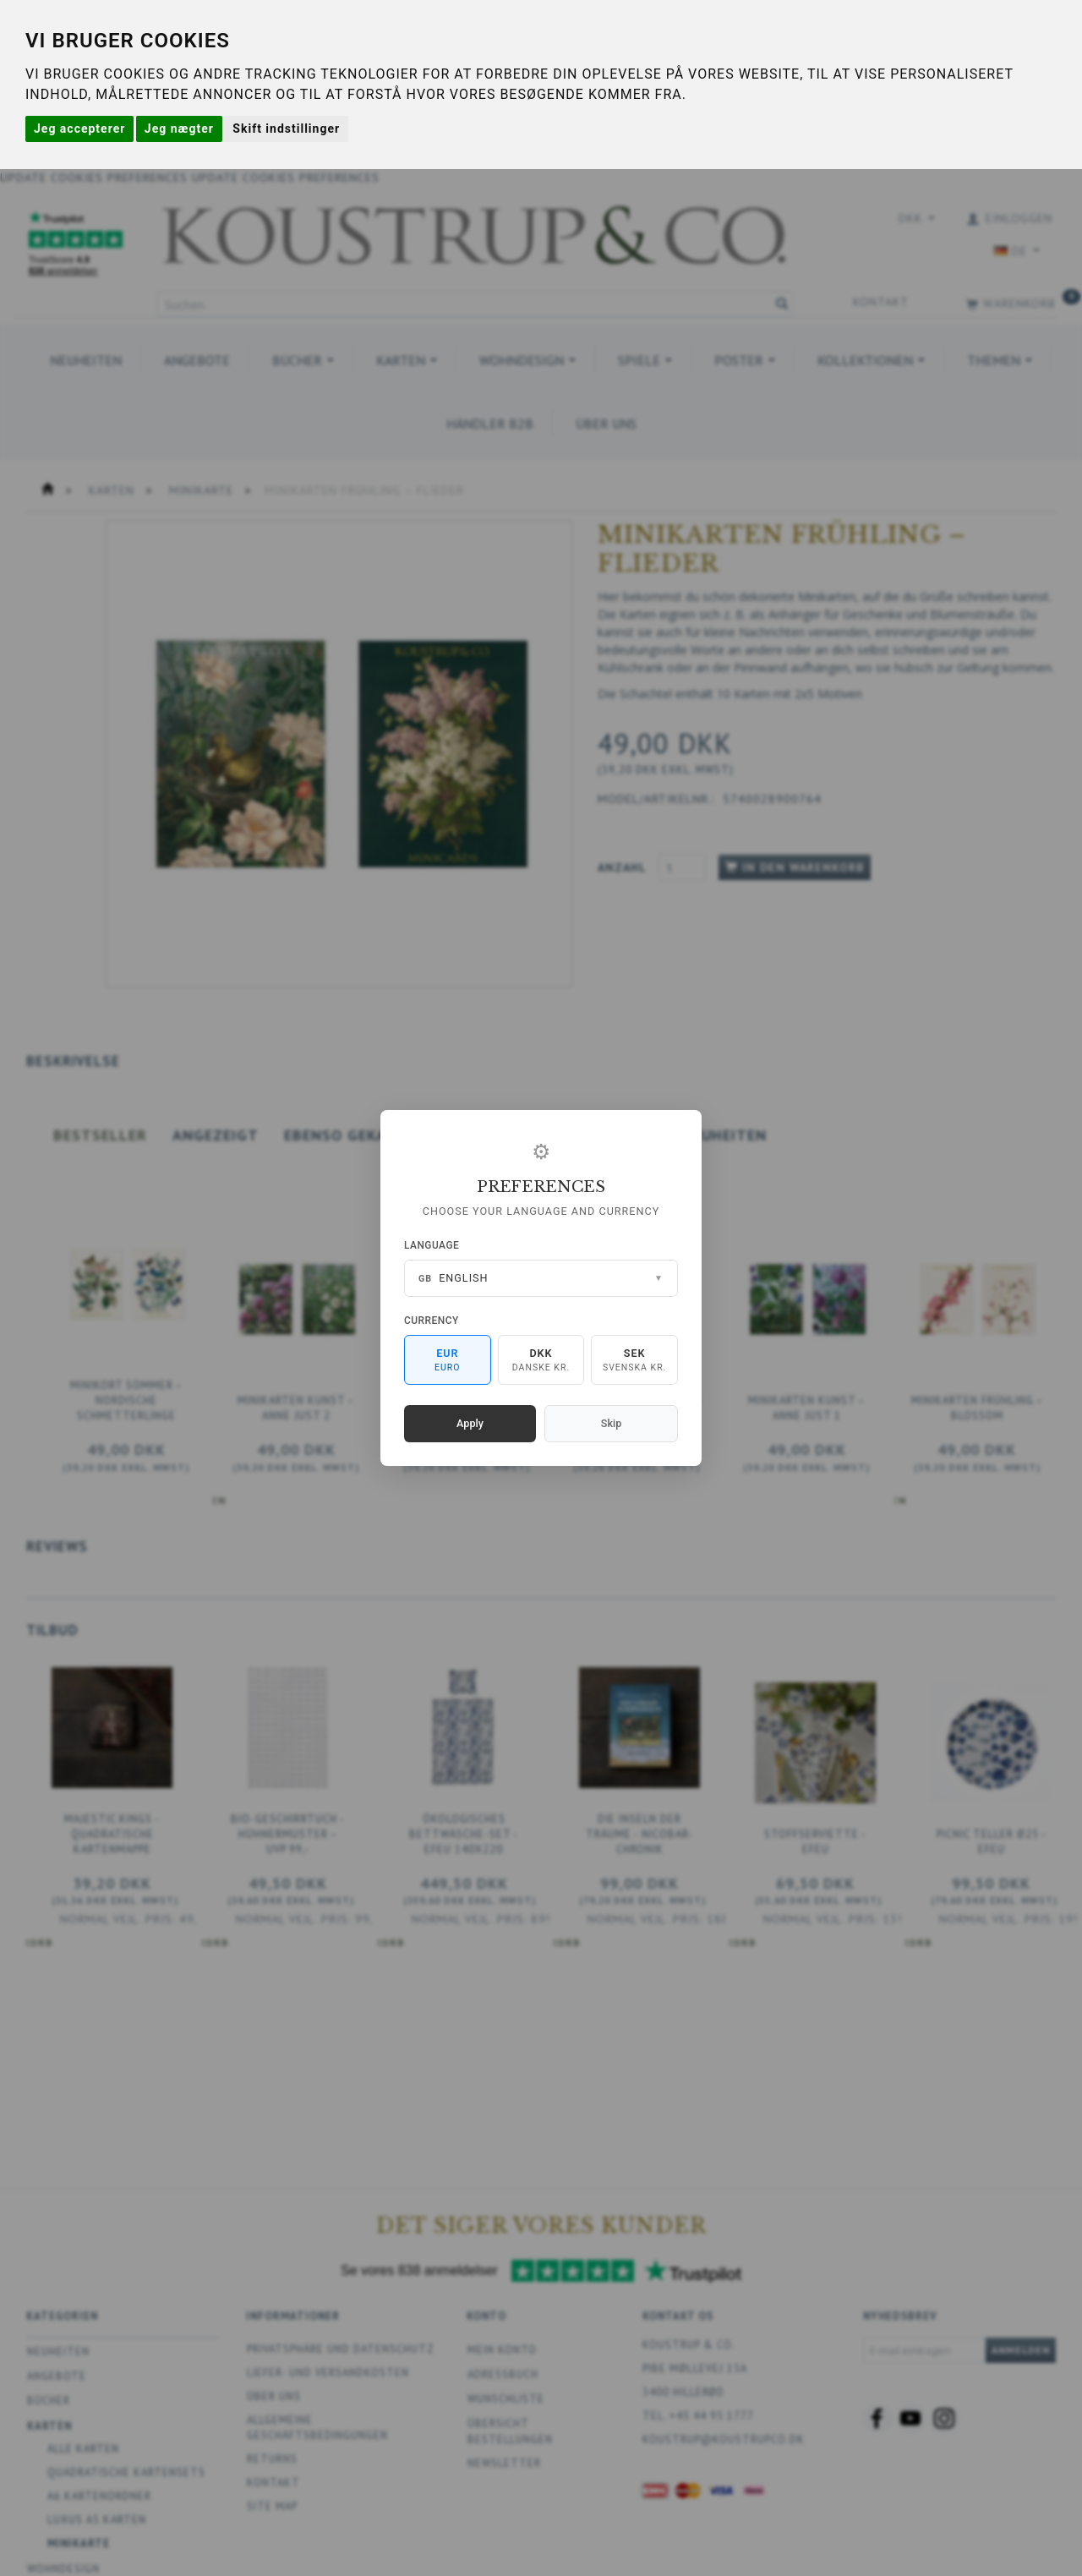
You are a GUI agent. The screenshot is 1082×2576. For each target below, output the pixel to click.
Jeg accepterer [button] (79, 128)
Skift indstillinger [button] (286, 128)
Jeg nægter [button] (179, 128)
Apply (470, 1423)
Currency (431, 1320)
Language (431, 1245)
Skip (611, 1423)
